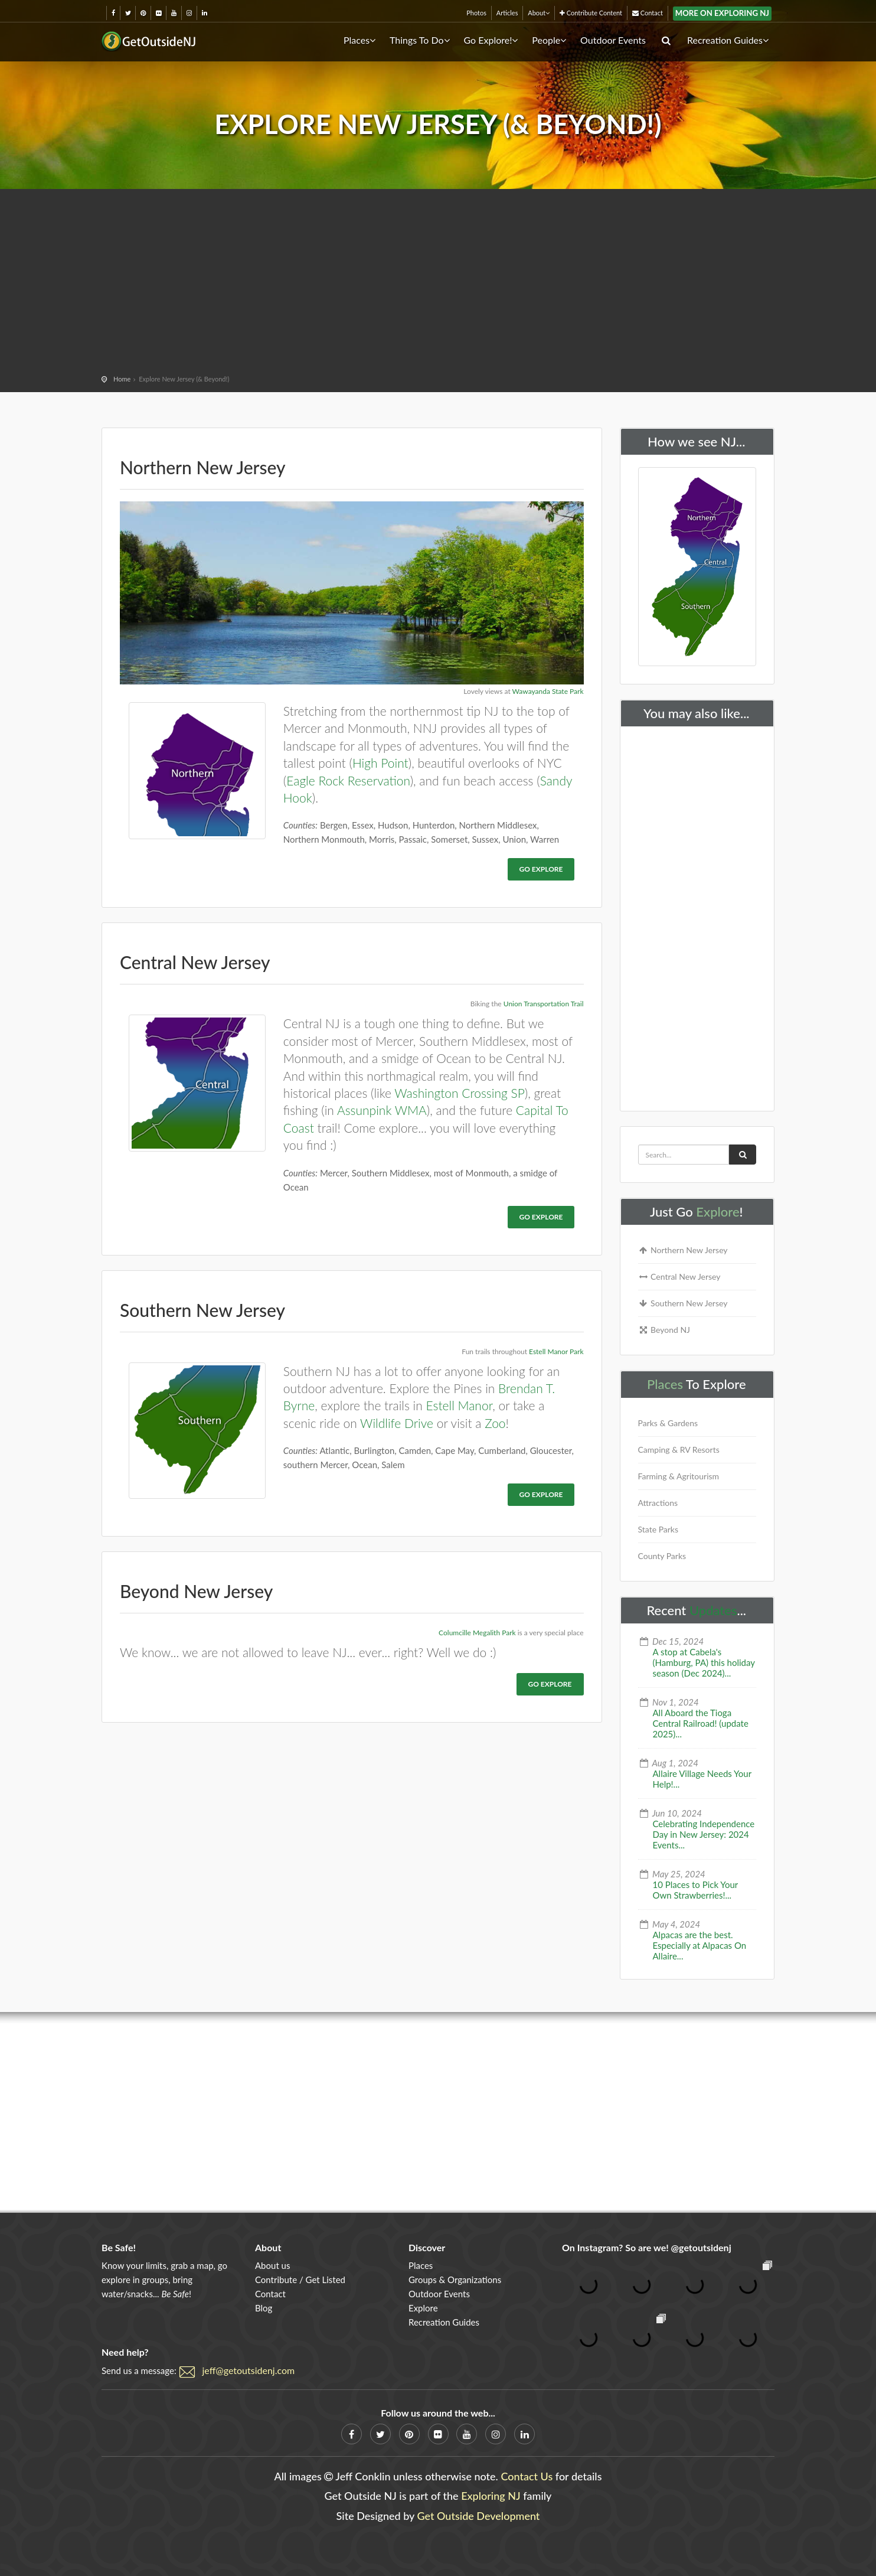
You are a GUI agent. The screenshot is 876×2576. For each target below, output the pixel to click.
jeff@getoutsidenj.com (248, 2370)
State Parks (658, 1529)
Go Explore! (490, 39)
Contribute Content (591, 13)
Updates (713, 1610)
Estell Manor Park (556, 1351)
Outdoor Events (613, 39)
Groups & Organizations (454, 2279)
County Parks (662, 1556)
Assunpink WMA (382, 1110)
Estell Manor (459, 1405)
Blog (263, 2308)
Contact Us (527, 2476)
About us (272, 2265)
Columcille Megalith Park (477, 1632)
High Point (380, 762)
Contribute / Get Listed (300, 2279)
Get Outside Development (478, 2515)
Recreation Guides (728, 39)
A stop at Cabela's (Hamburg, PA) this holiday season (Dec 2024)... (704, 1662)
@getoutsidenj (701, 2247)
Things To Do (420, 39)
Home (121, 379)
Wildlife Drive (396, 1423)
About (539, 13)
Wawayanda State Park (548, 691)
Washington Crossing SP (459, 1092)
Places (359, 39)
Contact (647, 13)
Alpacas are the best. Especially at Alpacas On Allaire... (700, 1945)
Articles (507, 13)
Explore (717, 1211)
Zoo (495, 1423)
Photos (476, 13)
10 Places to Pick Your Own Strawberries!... (695, 1889)
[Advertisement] (438, 283)
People (549, 39)
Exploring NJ (491, 2495)
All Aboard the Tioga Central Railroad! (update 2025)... (700, 1723)
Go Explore (541, 869)
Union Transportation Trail (544, 1003)
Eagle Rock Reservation (348, 780)
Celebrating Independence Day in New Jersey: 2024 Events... (704, 1834)
